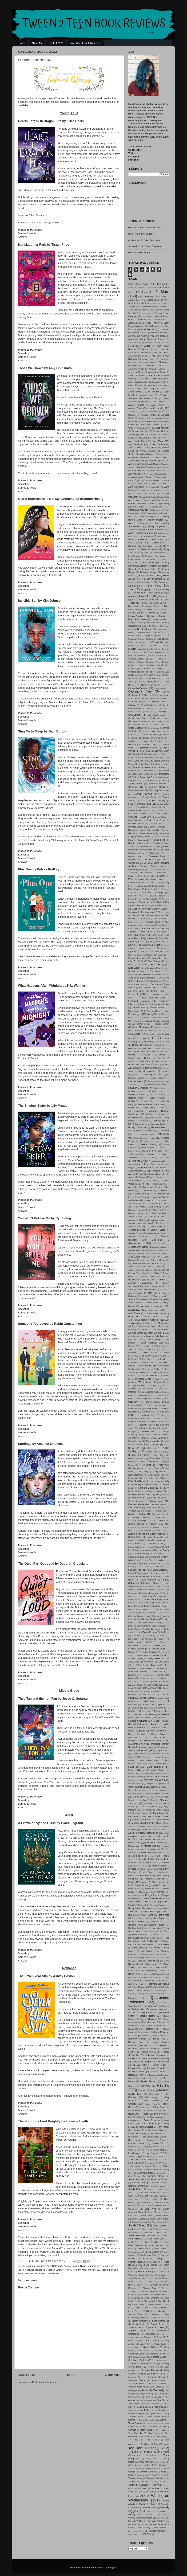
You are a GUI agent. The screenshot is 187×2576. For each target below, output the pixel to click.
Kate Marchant (155, 1399)
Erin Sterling (164, 978)
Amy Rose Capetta (154, 444)
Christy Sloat (145, 751)
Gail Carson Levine (141, 1024)
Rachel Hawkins (148, 2019)
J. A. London (142, 1151)
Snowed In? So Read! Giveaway (145, 246)
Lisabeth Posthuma (139, 1672)
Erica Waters (134, 968)
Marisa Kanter (137, 1777)
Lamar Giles (148, 1560)
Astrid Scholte (134, 530)
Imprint (135, 1134)
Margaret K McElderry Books (146, 1740)
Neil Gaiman (149, 1931)
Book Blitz (144, 596)
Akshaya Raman (149, 349)
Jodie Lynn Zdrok (157, 1310)
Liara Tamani (137, 1636)
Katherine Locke (147, 1425)
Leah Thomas (153, 1616)
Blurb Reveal (154, 593)
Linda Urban (160, 1645)
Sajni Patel (156, 2169)
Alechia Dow (160, 352)
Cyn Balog (102, 2266)
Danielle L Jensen (156, 827)
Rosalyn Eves (140, 2130)
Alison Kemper (135, 385)
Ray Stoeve (160, 2045)
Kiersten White (136, 1504)
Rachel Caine (134, 2012)
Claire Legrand (88, 2266)
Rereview (145, 2086)
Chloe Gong (159, 724)
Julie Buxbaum (162, 1336)
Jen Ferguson (149, 1200)
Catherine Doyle (136, 702)
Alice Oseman (142, 379)
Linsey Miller (153, 1658)
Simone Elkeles (136, 2314)
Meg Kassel (133, 1816)
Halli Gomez (161, 1061)
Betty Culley (137, 579)
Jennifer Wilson (159, 1253)
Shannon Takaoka (149, 2291)
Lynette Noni (148, 1704)
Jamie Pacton (144, 1167)
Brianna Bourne (136, 613)
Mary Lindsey (138, 1797)
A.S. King (136, 303)
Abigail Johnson (144, 313)
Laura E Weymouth (138, 1573)
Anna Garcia (143, 484)
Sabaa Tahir (151, 2166)
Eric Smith (138, 961)
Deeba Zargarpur (136, 856)
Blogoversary (162, 589)
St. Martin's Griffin (149, 2340)
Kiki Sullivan (134, 1507)
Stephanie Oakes (157, 2357)
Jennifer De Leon (156, 1223)
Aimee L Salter (153, 342)
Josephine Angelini (148, 1319)
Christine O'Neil (148, 744)
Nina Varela (163, 1944)
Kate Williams (134, 1408)
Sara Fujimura (160, 2196)
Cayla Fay (150, 708)
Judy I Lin (156, 1326)
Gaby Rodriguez (162, 1021)
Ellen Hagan (155, 915)
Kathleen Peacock (150, 1431)
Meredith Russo (146, 1852)
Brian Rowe (147, 609)
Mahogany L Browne (147, 1724)
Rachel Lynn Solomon (153, 2022)
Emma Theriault (146, 955)
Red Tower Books (138, 2078)
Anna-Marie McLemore (143, 493)
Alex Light (156, 356)
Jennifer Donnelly (136, 1226)
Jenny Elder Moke (137, 1257)
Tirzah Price (52, 2273)
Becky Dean (143, 552)
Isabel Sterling (149, 1144)
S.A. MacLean (148, 2160)
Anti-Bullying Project (160, 500)
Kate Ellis (150, 1395)
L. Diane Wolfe (138, 1553)
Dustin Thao (161, 873)
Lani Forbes (144, 1567)
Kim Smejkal (146, 1511)
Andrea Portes (163, 454)
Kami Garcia (145, 1365)
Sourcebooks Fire (155, 2334)
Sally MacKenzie (145, 2173)
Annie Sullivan (142, 500)
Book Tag (153, 600)
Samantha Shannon (159, 2179)
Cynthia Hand (144, 803)
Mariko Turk (133, 1773)
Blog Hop (152, 585)
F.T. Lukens (153, 994)
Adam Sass (160, 319)
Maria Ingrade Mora (149, 1760)
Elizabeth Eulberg (152, 892)
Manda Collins (159, 1727)
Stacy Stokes (143, 2350)
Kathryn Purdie (139, 1438)
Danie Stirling (160, 817)
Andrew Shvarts (157, 461)
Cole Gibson (148, 771)
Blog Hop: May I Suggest (141, 233)
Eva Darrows (141, 984)
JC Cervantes (145, 1190)
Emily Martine (155, 935)
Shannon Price (149, 2288)
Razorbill (133, 2048)
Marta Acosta (160, 1787)
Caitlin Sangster (149, 645)
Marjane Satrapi (154, 1784)
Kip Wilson (147, 1517)
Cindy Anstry (149, 757)
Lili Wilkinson (147, 1639)
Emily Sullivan (148, 938)
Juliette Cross (160, 1346)
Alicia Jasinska (159, 379)
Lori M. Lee (149, 1695)
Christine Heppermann (138, 741)
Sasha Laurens (152, 2252)
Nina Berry (155, 1941)
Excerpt (133, 994)
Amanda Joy (133, 412)
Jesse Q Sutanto (55, 2269)
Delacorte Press (157, 856)
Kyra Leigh (146, 1550)
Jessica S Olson (156, 1280)
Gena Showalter (140, 1027)
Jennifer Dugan (157, 1226)
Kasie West (138, 1382)
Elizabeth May (162, 902)
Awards (143, 539)
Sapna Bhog (152, 2189)
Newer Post (26, 2375)
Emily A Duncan (150, 928)
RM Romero (144, 2107)
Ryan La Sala (144, 2156)
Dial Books (145, 863)
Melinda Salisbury (149, 1829)
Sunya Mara (153, 2367)
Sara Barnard (146, 2193)
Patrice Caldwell (162, 1974)
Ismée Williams (147, 1148)
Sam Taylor (161, 2173)
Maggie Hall (160, 1717)
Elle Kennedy (163, 912)
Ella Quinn (132, 912)
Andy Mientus (154, 464)
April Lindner (138, 507)
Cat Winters (139, 698)
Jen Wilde (140, 1207)
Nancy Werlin (134, 1908)
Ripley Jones (151, 2104)
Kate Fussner (163, 1395)
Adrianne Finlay (138, 333)
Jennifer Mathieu (159, 1247)
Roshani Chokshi (137, 2143)
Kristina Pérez (160, 1540)
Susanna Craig (135, 2377)
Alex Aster (132, 356)
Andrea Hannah (146, 454)
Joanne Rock (152, 1303)
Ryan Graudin (152, 2153)
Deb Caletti (164, 850)
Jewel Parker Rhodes (146, 1290)
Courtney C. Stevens (157, 784)
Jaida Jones (164, 1158)
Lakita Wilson (134, 1560)
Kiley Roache (153, 1507)
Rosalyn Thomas (159, 2130)
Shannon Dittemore (147, 2281)
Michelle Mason (142, 1866)
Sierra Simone (134, 2311)
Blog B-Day (137, 586)
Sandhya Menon (158, 2186)
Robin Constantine (35, 2273)
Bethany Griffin (148, 569)
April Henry (164, 503)
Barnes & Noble (27, 233)
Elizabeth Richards (141, 905)
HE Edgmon (145, 1085)
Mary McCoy (154, 1797)
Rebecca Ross (135, 2068)
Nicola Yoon (159, 1934)
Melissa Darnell (147, 1836)
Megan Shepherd (141, 1823)
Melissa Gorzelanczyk (155, 1839)
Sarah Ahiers (154, 2212)
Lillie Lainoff (136, 1642)
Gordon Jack (163, 1042)
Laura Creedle (159, 1570)
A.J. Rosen (161, 297)
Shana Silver (160, 2275)
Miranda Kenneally (155, 1879)
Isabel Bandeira (151, 1141)
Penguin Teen (162, 1980)
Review (163, 2085)
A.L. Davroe (133, 300)
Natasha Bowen (136, 1921)
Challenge (162, 712)
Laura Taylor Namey (151, 1586)
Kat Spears (154, 1386)
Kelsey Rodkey (72, 2269)
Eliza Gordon (151, 889)
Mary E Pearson (135, 1793)
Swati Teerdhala (159, 2384)
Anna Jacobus (154, 487)
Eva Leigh (144, 987)
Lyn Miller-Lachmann (150, 1701)
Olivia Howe (151, 1964)
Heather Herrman (157, 1091)
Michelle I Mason (150, 1862)
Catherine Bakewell (157, 698)
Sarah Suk (154, 2245)
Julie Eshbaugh (154, 1339)
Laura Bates (159, 1567)
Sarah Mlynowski (158, 2235)
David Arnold (143, 840)
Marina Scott (163, 1773)
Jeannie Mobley (156, 1194)
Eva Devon (156, 984)
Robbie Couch (159, 2107)
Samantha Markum (137, 2179)
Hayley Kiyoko (156, 1081)
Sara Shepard (137, 2205)
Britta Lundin (152, 622)
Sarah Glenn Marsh (159, 2219)
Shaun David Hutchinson (154, 2294)
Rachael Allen (138, 2009)
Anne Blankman (149, 497)
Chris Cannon (153, 728)
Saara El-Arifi (134, 2166)
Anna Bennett (146, 477)
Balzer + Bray (142, 543)
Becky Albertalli (149, 549)
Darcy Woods (144, 837)
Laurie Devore (134, 1606)
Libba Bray (150, 1636)
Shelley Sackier (154, 2304)
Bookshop (24, 353)
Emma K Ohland (146, 948)
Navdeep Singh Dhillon (138, 1928)
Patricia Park (137, 1977)
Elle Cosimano (147, 912)
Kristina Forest (144, 1540)
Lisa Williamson (162, 1668)
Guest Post (134, 1058)
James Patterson (152, 1164)
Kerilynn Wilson (162, 1491)
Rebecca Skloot (136, 2071)
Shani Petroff (151, 2278)
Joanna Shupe (158, 1299)
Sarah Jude (133, 2229)
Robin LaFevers (151, 2113)
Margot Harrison (139, 1754)
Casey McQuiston (138, 688)
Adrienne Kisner (139, 336)
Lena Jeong (156, 1622)
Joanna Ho (145, 1296)
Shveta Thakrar (159, 2308)
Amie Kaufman (162, 428)
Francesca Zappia (139, 1008)
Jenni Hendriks (159, 1213)
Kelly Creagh (143, 1472)
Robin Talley (141, 2117)
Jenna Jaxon (143, 1213)
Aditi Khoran (164, 329)
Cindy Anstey (134, 757)
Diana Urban (160, 866)
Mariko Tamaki (158, 1770)
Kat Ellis (141, 1385)
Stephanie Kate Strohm (159, 2354)
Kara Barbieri (163, 1366)
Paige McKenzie (146, 1971)
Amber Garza (137, 421)
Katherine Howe (149, 1421)
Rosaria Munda (158, 2133)
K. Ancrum (133, 1359)
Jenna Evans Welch (149, 1210)
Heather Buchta (159, 1085)
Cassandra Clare (140, 691)
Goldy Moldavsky (146, 1042)
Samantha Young (140, 2182)
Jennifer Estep (158, 1230)
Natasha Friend (158, 1921)
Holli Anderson (163, 1114)
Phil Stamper (154, 1987)
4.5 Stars (141, 292)
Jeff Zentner (143, 1197)
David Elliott (159, 840)
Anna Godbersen (159, 484)
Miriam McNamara (137, 1882)
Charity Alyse (159, 715)
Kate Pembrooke (152, 1402)
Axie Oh (155, 539)
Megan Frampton (141, 1819)
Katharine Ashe (149, 1412)
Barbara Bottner (159, 543)
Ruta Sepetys (159, 2150)
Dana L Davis (138, 813)
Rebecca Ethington (155, 2055)
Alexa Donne (148, 359)
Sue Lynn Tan (148, 2363)
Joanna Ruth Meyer (137, 1299)
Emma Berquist (152, 945)
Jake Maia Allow (140, 1161)
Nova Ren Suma (148, 1954)
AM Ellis (145, 402)
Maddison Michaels (143, 1714)
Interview (163, 1134)
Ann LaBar (161, 474)
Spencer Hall (134, 2337)
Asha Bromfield (162, 513)
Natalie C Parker (149, 1911)
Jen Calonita (159, 1197)
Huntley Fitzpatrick (137, 1127)
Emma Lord (138, 951)
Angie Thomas (138, 470)
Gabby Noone (153, 1014)
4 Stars (164, 287)
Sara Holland (151, 2199)
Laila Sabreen (146, 1557)
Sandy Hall (134, 2189)
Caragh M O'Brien (136, 662)
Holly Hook (143, 1121)
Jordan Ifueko (151, 1316)
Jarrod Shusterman (158, 1177)
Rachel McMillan (157, 2025)
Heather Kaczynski (158, 1095)
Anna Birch (161, 477)
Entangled (161, 955)
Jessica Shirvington (140, 1283)
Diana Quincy (139, 866)
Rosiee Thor (158, 2143)
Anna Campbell (152, 480)
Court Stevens (151, 781)
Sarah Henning (139, 2222)
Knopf (143, 1521)
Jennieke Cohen (156, 1216)
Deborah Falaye (138, 853)
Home (21, 43)
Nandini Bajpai (152, 1908)
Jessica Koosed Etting (149, 1273)
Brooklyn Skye (143, 632)
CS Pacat (142, 801)
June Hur (151, 1349)
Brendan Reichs (152, 606)
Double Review (144, 872)
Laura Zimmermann (145, 1590)
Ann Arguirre (134, 474)
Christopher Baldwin (148, 748)
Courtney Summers (159, 790)
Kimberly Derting (137, 1514)
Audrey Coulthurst (154, 529)
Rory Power (163, 2126)
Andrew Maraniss (136, 461)
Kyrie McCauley (161, 1550)
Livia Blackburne (146, 1678)
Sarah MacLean (137, 2235)
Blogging (145, 589)
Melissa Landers (155, 1842)
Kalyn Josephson (150, 1362)
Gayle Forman (162, 1024)
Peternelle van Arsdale (158, 1984)
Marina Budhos (148, 1773)
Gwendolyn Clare (154, 1058)
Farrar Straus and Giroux (153, 998)
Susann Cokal (158, 2374)
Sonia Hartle (138, 2324)
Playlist (131, 1994)
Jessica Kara (151, 1270)
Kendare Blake (146, 1487)
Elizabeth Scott (162, 905)
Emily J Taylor (146, 932)
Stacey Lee (133, 2347)
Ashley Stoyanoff (156, 526)
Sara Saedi (146, 2202)
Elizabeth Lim (145, 902)
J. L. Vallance (148, 1154)
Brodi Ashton (144, 629)
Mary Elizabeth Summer (157, 1793)
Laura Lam (159, 1573)
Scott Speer (150, 2265)
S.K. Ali (162, 2160)
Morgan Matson (135, 1895)
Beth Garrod (133, 563)
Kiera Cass (156, 1501)
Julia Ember (143, 1329)
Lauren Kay (161, 1596)
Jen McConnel (150, 1203)
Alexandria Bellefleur (137, 375)
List (158, 1675)
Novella (163, 1954)
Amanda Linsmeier (36, 2266)
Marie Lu (133, 1767)
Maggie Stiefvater (137, 1720)
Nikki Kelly (141, 1941)
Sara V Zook (154, 2205)
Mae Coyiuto (144, 1718)
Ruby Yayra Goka (151, 2146)
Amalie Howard (136, 405)
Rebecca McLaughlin (142, 2062)
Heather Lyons (135, 1098)
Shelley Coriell (162, 2301)
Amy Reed (133, 444)
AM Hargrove (159, 402)
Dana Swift (146, 817)
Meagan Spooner (140, 1813)
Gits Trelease (163, 1034)
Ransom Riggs (136, 2042)
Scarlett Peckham (136, 2262)
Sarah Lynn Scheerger (142, 2232)
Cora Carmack (163, 771)
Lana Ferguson (163, 1560)
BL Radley (145, 582)
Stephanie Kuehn (138, 2357)
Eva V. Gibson (162, 987)
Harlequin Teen (153, 1074)
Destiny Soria (150, 859)
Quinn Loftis (161, 2003)
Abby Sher (133, 310)
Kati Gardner (134, 1441)
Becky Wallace (159, 553)
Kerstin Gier (138, 1497)
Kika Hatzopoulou (158, 1504)
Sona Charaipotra (160, 2321)
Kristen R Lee (160, 1531)
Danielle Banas (136, 823)
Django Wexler (155, 870)
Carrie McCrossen (148, 682)
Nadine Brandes (150, 1898)
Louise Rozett (163, 1698)
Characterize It (136, 715)
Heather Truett (149, 1101)
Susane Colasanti (137, 2374)
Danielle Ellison (135, 827)
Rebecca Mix (163, 2062)
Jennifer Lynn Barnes (138, 1247)
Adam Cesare (144, 319)
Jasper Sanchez (159, 1184)
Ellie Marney (160, 919)
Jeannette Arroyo (139, 1194)
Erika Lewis (150, 968)
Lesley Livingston (159, 1626)
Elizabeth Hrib (152, 899)
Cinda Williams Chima (157, 754)
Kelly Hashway (135, 1475)
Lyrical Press (137, 1708)
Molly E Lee (159, 1885)
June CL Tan (134, 1349)
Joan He (152, 1293)
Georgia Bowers (162, 1027)
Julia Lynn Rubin (161, 1329)
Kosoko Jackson (136, 1524)
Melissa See (150, 1846)
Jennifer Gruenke (135, 1233)
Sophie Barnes (134, 2327)
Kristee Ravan (134, 1527)
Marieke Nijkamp (136, 1770)
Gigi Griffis (148, 1031)
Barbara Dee (134, 546)
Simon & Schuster (155, 2311)
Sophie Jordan (137, 2330)
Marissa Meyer (153, 1780)
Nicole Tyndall (155, 1938)
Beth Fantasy (144, 559)
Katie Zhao (152, 1452)
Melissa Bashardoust (148, 1833)
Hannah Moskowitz (147, 1071)
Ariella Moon (155, 510)
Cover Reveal (143, 793)
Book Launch (138, 600)
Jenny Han (155, 1257)
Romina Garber (145, 2127)
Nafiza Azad (151, 1902)
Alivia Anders (153, 385)
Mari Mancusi (144, 1757)
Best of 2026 (56, 43)
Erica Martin (142, 965)
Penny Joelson (138, 1984)
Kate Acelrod (147, 1389)
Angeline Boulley (145, 467)
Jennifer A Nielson (137, 1220)
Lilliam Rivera (163, 1639)
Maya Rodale (162, 1810)
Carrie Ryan (147, 685)
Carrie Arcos (137, 678)
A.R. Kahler (164, 300)
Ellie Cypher (145, 919)
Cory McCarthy (134, 781)
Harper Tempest (157, 1078)
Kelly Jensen (154, 1475)
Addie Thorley (153, 323)
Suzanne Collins (156, 2377)
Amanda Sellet (145, 418)
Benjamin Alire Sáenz (155, 556)
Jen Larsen (133, 1204)
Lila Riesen (133, 1639)
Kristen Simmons (136, 1534)
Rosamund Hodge (137, 2133)
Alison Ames (160, 382)
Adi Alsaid (146, 326)
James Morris (134, 1164)
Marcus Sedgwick (136, 1734)
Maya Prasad (146, 1810)
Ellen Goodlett (138, 915)
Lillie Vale (149, 1642)
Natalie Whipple (157, 1918)
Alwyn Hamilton (152, 392)
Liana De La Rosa (160, 1632)
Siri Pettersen (154, 2314)
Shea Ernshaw (152, 2298)
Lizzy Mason (137, 1685)
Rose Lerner (160, 2137)
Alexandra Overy (156, 372)
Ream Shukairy (150, 2049)
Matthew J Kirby (147, 1800)
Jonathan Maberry (152, 1313)
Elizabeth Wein (159, 909)
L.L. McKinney (156, 1553)
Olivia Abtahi (150, 1957)
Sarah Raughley (152, 2242)
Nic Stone (164, 1931)
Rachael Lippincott (158, 2009)
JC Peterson (163, 1190)
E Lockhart (160, 876)
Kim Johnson (88, 2269)
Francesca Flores (160, 1004)
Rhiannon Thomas (146, 2090)
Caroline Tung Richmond (140, 672)
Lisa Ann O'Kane (147, 1662)
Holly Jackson (159, 1121)
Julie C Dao (137, 1339)
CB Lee (162, 708)
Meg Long (146, 1816)
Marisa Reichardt (156, 1776)
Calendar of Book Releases (85, 43)
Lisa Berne (164, 1662)
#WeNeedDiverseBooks (138, 284)
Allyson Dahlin (134, 392)
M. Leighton (144, 1711)
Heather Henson (135, 1091)
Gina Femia (149, 1034)
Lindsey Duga (135, 1658)
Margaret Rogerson (148, 1747)
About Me (37, 43)
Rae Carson (159, 2035)
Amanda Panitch (148, 415)
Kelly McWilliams (136, 1481)
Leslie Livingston (152, 1629)
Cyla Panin (156, 800)
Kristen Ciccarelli (152, 1527)
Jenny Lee (144, 1260)
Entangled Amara (137, 958)
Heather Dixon (159, 1088)
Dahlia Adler (134, 810)
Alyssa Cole (150, 398)
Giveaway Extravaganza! (141, 252)
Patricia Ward (154, 1977)
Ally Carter (142, 388)
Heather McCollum (157, 1098)
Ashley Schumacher (139, 523)
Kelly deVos (159, 1471)
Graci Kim (160, 1045)
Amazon (22, 237)
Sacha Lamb (142, 2170)
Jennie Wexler (135, 1217)
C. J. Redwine (146, 639)
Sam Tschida (134, 2176)
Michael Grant (154, 1856)
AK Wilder (145, 346)
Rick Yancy (151, 2097)
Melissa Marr (134, 1846)
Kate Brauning (163, 1392)
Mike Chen (148, 1872)
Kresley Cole (157, 1524)
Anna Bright (134, 480)
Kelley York (164, 1465)
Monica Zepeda (146, 1892)
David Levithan (135, 843)
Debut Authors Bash (157, 853)
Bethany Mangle (148, 572)
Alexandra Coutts (136, 369)
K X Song (162, 1356)
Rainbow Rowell (137, 2038)
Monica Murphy (151, 1889)
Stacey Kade (160, 2344)
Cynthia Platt (144, 807)
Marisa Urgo (133, 1780)
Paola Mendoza (145, 1974)
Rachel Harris (148, 2015)
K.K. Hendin (161, 1359)
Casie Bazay (160, 688)
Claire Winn (160, 767)
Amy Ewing (143, 438)
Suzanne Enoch (136, 2380)
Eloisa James (153, 922)
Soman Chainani (140, 2321)
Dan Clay (150, 810)
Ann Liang (132, 477)
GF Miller (136, 1031)
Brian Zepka (161, 609)
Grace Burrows (140, 1045)
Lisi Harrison (148, 1675)
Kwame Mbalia (154, 1547)
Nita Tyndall (154, 1948)
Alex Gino (144, 356)
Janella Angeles (158, 1174)
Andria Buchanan (136, 464)
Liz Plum (146, 1682)
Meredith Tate (163, 1853)
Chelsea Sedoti (139, 724)
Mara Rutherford (158, 1731)
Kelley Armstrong (147, 1465)
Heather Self (133, 1101)
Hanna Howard (151, 1065)
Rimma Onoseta (151, 2101)
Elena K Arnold (144, 886)
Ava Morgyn (147, 536)
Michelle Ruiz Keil (154, 1869)
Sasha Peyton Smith (147, 2255)
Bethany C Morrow (148, 566)
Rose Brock (133, 2137)
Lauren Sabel (159, 1603)
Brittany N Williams (150, 626)
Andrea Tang (160, 457)
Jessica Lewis (148, 1276)
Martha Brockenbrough (138, 1790)
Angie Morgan (163, 467)
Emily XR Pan (135, 945)
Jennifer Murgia (152, 1250)
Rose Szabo (134, 2140)
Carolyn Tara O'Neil (140, 675)
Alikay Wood (133, 382)
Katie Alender (153, 1441)
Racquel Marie (141, 2035)
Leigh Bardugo (150, 1619)
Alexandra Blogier (147, 362)
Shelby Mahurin (144, 2301)
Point (140, 1994)
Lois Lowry (152, 1685)
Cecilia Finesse (134, 712)
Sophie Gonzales (154, 2327)
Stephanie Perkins (138, 2360)
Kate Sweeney (160, 1405)
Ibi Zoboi (165, 1130)
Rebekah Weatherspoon (158, 2075)
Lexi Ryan (143, 1632)
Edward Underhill (157, 879)
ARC (142, 510)
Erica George (154, 961)
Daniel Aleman (134, 820)
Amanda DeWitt (157, 405)
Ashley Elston (153, 516)
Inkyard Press (148, 1134)
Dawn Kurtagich (152, 846)
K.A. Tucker (147, 1359)
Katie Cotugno (151, 1444)
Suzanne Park (158, 2380)
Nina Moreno (147, 1944)
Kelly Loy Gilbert (158, 1478)
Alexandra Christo (155, 365)
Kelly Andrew (138, 1468)
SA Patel (162, 2163)
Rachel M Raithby (136, 2026)
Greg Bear (146, 1048)
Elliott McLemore (135, 922)
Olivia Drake (153, 1961)
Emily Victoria (138, 941)
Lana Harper (137, 1563)
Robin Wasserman (158, 2117)
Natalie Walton (138, 1918)
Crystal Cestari (149, 797)
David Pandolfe (153, 843)
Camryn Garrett (138, 655)
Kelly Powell (154, 1481)
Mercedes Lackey (148, 1849)
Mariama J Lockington (157, 1764)
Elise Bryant (134, 889)
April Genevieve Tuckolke (143, 503)
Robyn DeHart (134, 2120)
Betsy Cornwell (146, 575)
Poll (147, 1994)
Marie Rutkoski (154, 1767)
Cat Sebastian (161, 695)
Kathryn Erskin (144, 1435)
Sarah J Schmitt (159, 2226)
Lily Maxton (161, 1642)
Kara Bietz (136, 1369)
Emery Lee (160, 925)
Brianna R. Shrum (156, 616)
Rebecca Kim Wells (137, 2058)
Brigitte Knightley (159, 619)
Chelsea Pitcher (162, 721)
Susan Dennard (151, 2370)
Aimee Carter (134, 342)
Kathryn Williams (158, 1438)
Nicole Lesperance (137, 1938)
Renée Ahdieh (148, 2081)
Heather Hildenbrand (137, 1095)
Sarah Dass (146, 2215)
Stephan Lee (160, 2350)
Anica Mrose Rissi (158, 471)
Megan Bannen (162, 1816)
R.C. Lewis (148, 2006)
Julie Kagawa (149, 1342)
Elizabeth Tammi (139, 909)
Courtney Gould (157, 787)
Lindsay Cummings (137, 1649)
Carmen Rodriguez (147, 665)
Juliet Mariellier (145, 1346)
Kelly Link (142, 1478)
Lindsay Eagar (158, 1649)
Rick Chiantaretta (151, 2094)
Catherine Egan (158, 702)
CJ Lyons (135, 761)
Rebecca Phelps (139, 2065)
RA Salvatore (163, 2006)
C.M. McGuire (140, 642)
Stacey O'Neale (151, 2347)
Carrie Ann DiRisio (161, 675)
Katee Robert (151, 1408)
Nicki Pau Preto (140, 1934)
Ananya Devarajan (148, 451)
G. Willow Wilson (152, 1011)
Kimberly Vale (159, 1514)
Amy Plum (158, 441)
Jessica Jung (134, 1270)
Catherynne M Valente (155, 705)
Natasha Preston (156, 1925)
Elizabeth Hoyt (135, 899)
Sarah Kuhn (147, 2229)
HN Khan (149, 1114)
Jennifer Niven (144, 1253)
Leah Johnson (148, 1612)
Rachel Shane (144, 2032)
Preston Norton (159, 1994)
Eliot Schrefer (160, 886)
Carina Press (154, 662)
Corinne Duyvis (139, 777)
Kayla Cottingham (149, 1461)
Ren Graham (155, 2078)
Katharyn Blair (148, 1415)
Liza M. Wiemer (161, 1681)
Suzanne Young (136, 2383)
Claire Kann (144, 764)
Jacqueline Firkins (136, 1158)
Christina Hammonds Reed (154, 738)
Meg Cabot (159, 1813)
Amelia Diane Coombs (149, 425)
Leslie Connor (134, 1629)
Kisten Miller (161, 1517)
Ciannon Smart (162, 751)
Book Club (164, 596)
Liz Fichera (161, 1678)
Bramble (144, 603)
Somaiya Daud (163, 2318)
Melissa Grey (135, 1842)
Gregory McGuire (162, 1048)
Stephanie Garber (136, 2354)
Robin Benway (135, 2110)
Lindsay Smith (142, 1655)
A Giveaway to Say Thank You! (144, 240)
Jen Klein (162, 1200)
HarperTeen (135, 1081)
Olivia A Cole (134, 1957)
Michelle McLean (159, 1866)
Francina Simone (157, 1008)
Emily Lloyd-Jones (137, 935)
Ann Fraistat (149, 474)
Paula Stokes (144, 1980)
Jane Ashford (153, 1171)
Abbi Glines (160, 306)
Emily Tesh (164, 938)
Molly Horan (134, 1888)
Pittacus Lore (160, 1990)
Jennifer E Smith (137, 1230)
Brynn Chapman (153, 635)
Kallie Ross (133, 1362)
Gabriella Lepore (145, 1021)
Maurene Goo (151, 1803)
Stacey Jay (145, 2344)
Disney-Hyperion (136, 869)
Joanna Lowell (160, 1296)
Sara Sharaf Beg (162, 2202)
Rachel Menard (135, 2029)
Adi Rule (158, 326)
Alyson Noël (146, 395)
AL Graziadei (143, 352)
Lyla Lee (134, 1701)
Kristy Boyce (134, 1543)
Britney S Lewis (135, 623)
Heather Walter (144, 1104)
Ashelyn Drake (137, 516)
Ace (156, 316)
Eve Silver (138, 991)
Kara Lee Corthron (153, 1369)
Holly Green (155, 1117)
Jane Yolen (143, 1174)
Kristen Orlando (144, 1531)
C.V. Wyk (154, 642)
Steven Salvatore (159, 2360)
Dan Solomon (163, 810)
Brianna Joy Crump (157, 613)
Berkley (131, 559)
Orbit (158, 1967)
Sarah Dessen (162, 2215)
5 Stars (162, 291)
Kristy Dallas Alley (155, 1543)
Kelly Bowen (154, 1468)
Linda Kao (146, 1645)
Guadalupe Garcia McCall (153, 1055)
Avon (131, 539)
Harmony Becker (136, 1078)
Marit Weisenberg (135, 1784)
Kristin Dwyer (153, 1537)
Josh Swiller (145, 1323)
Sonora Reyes (158, 2324)
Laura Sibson (152, 1583)
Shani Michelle (134, 2278)
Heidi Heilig (161, 1104)
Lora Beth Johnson (147, 1688)
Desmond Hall (134, 860)
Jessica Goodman (156, 1266)
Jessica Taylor (150, 1286)
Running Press (143, 2150)
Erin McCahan (149, 978)
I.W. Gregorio (134, 1130)
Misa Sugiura (158, 1882)
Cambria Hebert (150, 649)
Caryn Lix (162, 685)
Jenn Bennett (155, 1207)
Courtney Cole (135, 787)
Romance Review (147, 2123)
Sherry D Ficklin (141, 2308)
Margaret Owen (136, 1744)
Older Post (112, 2375)
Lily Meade (102, 2269)
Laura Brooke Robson (138, 1570)
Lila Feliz (162, 1636)
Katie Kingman (148, 1448)
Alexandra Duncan (157, 369)
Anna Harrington (136, 487)
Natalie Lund (147, 1915)
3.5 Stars (152, 287)
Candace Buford (158, 655)
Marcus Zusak (158, 1734)
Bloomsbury (139, 593)
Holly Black (138, 1117)
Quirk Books (133, 2006)
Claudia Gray (134, 771)
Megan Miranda (162, 1820)
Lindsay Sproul (159, 1655)
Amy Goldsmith (55, 2266)
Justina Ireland (149, 1353)
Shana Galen (144, 2275)
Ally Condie (160, 389)
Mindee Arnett (148, 1875)
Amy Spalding (135, 448)
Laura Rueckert (148, 1580)
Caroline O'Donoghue (153, 668)
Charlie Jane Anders (138, 718)
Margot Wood (155, 1754)
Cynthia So (160, 807)
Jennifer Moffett (135, 1250)
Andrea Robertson (140, 457)
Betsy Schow (163, 575)
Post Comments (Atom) (44, 2382)
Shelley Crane (138, 2304)
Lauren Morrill (134, 1599)
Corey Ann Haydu (140, 774)
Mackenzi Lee (161, 1711)
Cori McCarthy (161, 774)
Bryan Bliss (159, 632)
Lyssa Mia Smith (155, 1708)
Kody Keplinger (157, 1521)
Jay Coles (133, 1187)
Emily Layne (161, 932)
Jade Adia (151, 1158)
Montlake (161, 1892)
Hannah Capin (152, 1068)
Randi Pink (159, 2039)
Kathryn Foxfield (161, 1435)
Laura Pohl (154, 1576)
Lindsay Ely (133, 1652)
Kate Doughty (137, 1395)
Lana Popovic (154, 1563)
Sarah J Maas (137, 2225)
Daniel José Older (155, 820)
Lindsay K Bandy (149, 1652)
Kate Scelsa (145, 1405)
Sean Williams (150, 2268)
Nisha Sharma (138, 1948)
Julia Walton (137, 1333)
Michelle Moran (135, 1869)
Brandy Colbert (159, 603)
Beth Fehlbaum (159, 559)
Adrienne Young (137, 339)
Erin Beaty (155, 971)
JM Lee (163, 1290)
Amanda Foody (135, 408)
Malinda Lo (142, 1727)
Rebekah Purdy (136, 2075)
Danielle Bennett (157, 823)
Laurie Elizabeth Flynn (155, 1606)
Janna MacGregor (137, 1177)
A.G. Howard (145, 296)
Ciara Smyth (138, 754)
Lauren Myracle (151, 1599)
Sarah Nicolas (135, 2239)
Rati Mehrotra (145, 2045)
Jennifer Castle (135, 1223)
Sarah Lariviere (162, 2229)
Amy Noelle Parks (137, 441)
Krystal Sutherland (136, 1547)
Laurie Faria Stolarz (138, 1609)
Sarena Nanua (144, 2249)
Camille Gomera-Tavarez (158, 652)
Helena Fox (133, 1108)
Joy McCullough (161, 1323)
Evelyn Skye (157, 991)
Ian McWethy (151, 1130)
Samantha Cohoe (156, 2176)
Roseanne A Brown (156, 2140)
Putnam (132, 1998)
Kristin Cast (134, 1537)
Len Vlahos (143, 1622)
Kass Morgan (155, 1382)
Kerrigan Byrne (162, 1494)
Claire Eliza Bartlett (151, 761)
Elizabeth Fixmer (135, 896)
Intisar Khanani (140, 1138)
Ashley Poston (71, 2266)
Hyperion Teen (158, 1127)
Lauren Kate (146, 1596)
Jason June (143, 1184)
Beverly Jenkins (154, 579)
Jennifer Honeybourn (139, 1236)
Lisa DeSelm (137, 1665)
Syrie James (155, 2387)
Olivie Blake (146, 1967)
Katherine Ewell (144, 1418)
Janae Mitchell (135, 1171)
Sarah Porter (134, 2242)
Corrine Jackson (158, 777)
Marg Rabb (159, 1737)
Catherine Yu (134, 705)
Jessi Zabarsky (139, 1263)
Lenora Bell (142, 1626)
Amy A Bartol (146, 434)
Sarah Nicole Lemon (156, 2239)
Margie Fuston (162, 1750)
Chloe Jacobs (135, 728)
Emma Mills (154, 952)
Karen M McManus (148, 1375)
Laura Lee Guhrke (137, 1576)
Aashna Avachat (145, 306)
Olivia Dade (137, 1961)
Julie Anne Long (143, 1336)
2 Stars (157, 284)
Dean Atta (151, 850)
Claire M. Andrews (141, 767)
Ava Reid (162, 536)
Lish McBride (133, 1675)
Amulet (131, 434)
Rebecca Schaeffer (156, 2068)
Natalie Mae (163, 1915)
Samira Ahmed (136, 2186)
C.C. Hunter (163, 639)
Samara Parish (159, 2182)
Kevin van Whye (158, 1498)
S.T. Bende (133, 2163)
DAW (139, 846)
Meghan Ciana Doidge (148, 1826)
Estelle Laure (153, 981)
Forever (144, 1004)
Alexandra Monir (135, 372)
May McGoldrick (149, 1806)
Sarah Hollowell (159, 2222)
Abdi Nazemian (148, 310)
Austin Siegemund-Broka (140, 533)
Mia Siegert (137, 1856)
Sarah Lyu (161, 2232)
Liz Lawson (133, 1681)
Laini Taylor (160, 1557)
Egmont (131, 883)
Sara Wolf (150, 2209)
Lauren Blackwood (150, 1593)
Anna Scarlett (163, 490)
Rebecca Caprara (148, 2052)
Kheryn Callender (136, 1501)
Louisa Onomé (147, 1698)
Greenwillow (133, 1048)
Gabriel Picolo (150, 1018)
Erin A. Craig (138, 971)
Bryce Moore (134, 635)
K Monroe (149, 1356)
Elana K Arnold (145, 882)
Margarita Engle (144, 1750)
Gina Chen (161, 1031)
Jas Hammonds (135, 1181)
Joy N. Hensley (139, 1326)
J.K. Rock (162, 1154)
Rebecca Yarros (158, 2072)
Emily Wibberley (158, 941)
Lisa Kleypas (153, 1665)
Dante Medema (147, 833)
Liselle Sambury (158, 1671)
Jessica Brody (158, 1263)
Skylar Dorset (146, 2317)
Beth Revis (149, 562)
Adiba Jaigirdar (147, 329)
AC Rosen (146, 316)
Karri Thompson (162, 1379)
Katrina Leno (151, 1455)
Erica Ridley (157, 964)
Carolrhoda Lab (162, 672)
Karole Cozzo (144, 1379)
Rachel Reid (152, 2029)
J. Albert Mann (158, 1151)
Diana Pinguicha (161, 863)
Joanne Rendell (135, 1303)
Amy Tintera (151, 448)
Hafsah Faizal (144, 1061)
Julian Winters (154, 1333)
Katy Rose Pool (152, 1458)
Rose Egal (146, 2137)
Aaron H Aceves (152, 303)
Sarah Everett (138, 2219)
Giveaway (141, 1038)
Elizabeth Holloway (157, 896)
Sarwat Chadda (159, 2249)
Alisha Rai (146, 382)
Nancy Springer (159, 1905)
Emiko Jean (133, 929)
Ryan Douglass (134, 2153)
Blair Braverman (161, 582)
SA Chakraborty (148, 2163)
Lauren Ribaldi (144, 1603)
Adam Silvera (134, 323)
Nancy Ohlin (143, 1905)
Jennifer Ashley (158, 1220)
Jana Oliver (160, 1167)
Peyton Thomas (138, 1987)
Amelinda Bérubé (144, 428)
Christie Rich (149, 731)
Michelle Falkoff (146, 1859)
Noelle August (146, 1951)
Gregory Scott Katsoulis (143, 1051)
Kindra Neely (133, 1517)
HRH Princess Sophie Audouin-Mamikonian (147, 1124)
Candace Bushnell (136, 659)
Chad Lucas (149, 712)
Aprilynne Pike (155, 507)
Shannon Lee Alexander (147, 2285)
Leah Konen (164, 1613)
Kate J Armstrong (138, 1399)
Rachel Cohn (152, 2012)
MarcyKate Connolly (137, 1737)
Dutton (131, 876)
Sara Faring (143, 2196)
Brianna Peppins (135, 616)
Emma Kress (163, 948)
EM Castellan (146, 925)
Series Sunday (145, 2271)
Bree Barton (134, 606)
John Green (134, 1313)
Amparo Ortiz (159, 431)
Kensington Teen (145, 1491)
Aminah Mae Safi (140, 431)
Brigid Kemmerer (137, 619)
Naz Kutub (156, 1928)
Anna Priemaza (147, 490)
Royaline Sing (134, 2146)
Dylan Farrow (144, 876)
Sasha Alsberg (134, 2252)
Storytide (132, 2363)
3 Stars (140, 287)
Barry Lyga (153, 546)
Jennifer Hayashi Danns (156, 1233)
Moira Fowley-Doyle (138, 1885)
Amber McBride (153, 421)
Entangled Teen (160, 958)
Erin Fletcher (144, 974)
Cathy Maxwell (134, 708)
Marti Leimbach (159, 1790)
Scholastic (155, 2262)
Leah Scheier (137, 1616)
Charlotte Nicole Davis (141, 721)
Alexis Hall (154, 375)
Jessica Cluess (135, 1267)
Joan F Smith (135, 1293)
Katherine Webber (147, 1428)
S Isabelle (159, 2156)
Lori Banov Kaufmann (150, 1691)
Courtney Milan (136, 790)
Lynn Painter (163, 1704)
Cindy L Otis (163, 757)
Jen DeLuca (134, 1200)
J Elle (161, 1147)
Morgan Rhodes (152, 1895)
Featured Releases (35, 2269)
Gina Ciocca (134, 1034)
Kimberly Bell (160, 1511)
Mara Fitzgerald (136, 1730)
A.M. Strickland (149, 300)
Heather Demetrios (138, 1088)
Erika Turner (164, 968)
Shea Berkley (134, 2298)
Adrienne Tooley (158, 336)
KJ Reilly (132, 1521)
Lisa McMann (146, 1668)
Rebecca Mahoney (160, 2058)
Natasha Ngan (135, 1925)
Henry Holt (164, 1108)
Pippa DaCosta (143, 1990)
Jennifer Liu (159, 1244)
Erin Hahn (157, 974)
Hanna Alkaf (134, 1064)
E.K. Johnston (136, 879)
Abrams (158, 313)
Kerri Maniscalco (141, 1494)
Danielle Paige (136, 830)
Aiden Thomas (158, 339)
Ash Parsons (147, 513)
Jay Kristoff (148, 1187)
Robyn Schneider (152, 2120)
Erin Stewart (137, 981)
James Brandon (159, 1161)
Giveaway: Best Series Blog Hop (145, 227)
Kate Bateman (146, 1392)
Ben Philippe (134, 556)
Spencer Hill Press (153, 2337)
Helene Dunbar (148, 1108)
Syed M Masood (136, 2387)
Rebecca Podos (158, 2065)
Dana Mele (155, 814)
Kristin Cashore (157, 1534)
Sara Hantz (133, 2199)
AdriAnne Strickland (159, 332)
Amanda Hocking (155, 408)
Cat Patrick (146, 695)
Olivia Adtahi (164, 1957)
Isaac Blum (155, 1138)
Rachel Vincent (161, 2032)
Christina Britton (148, 734)
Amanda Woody (162, 418)
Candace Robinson (157, 659)
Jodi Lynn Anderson (149, 1306)
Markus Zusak (145, 1787)
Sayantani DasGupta (153, 2258)
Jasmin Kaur (151, 1181)
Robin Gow (133, 2114)
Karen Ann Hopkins (149, 1372)
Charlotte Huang (161, 718)
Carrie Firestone (153, 678)
